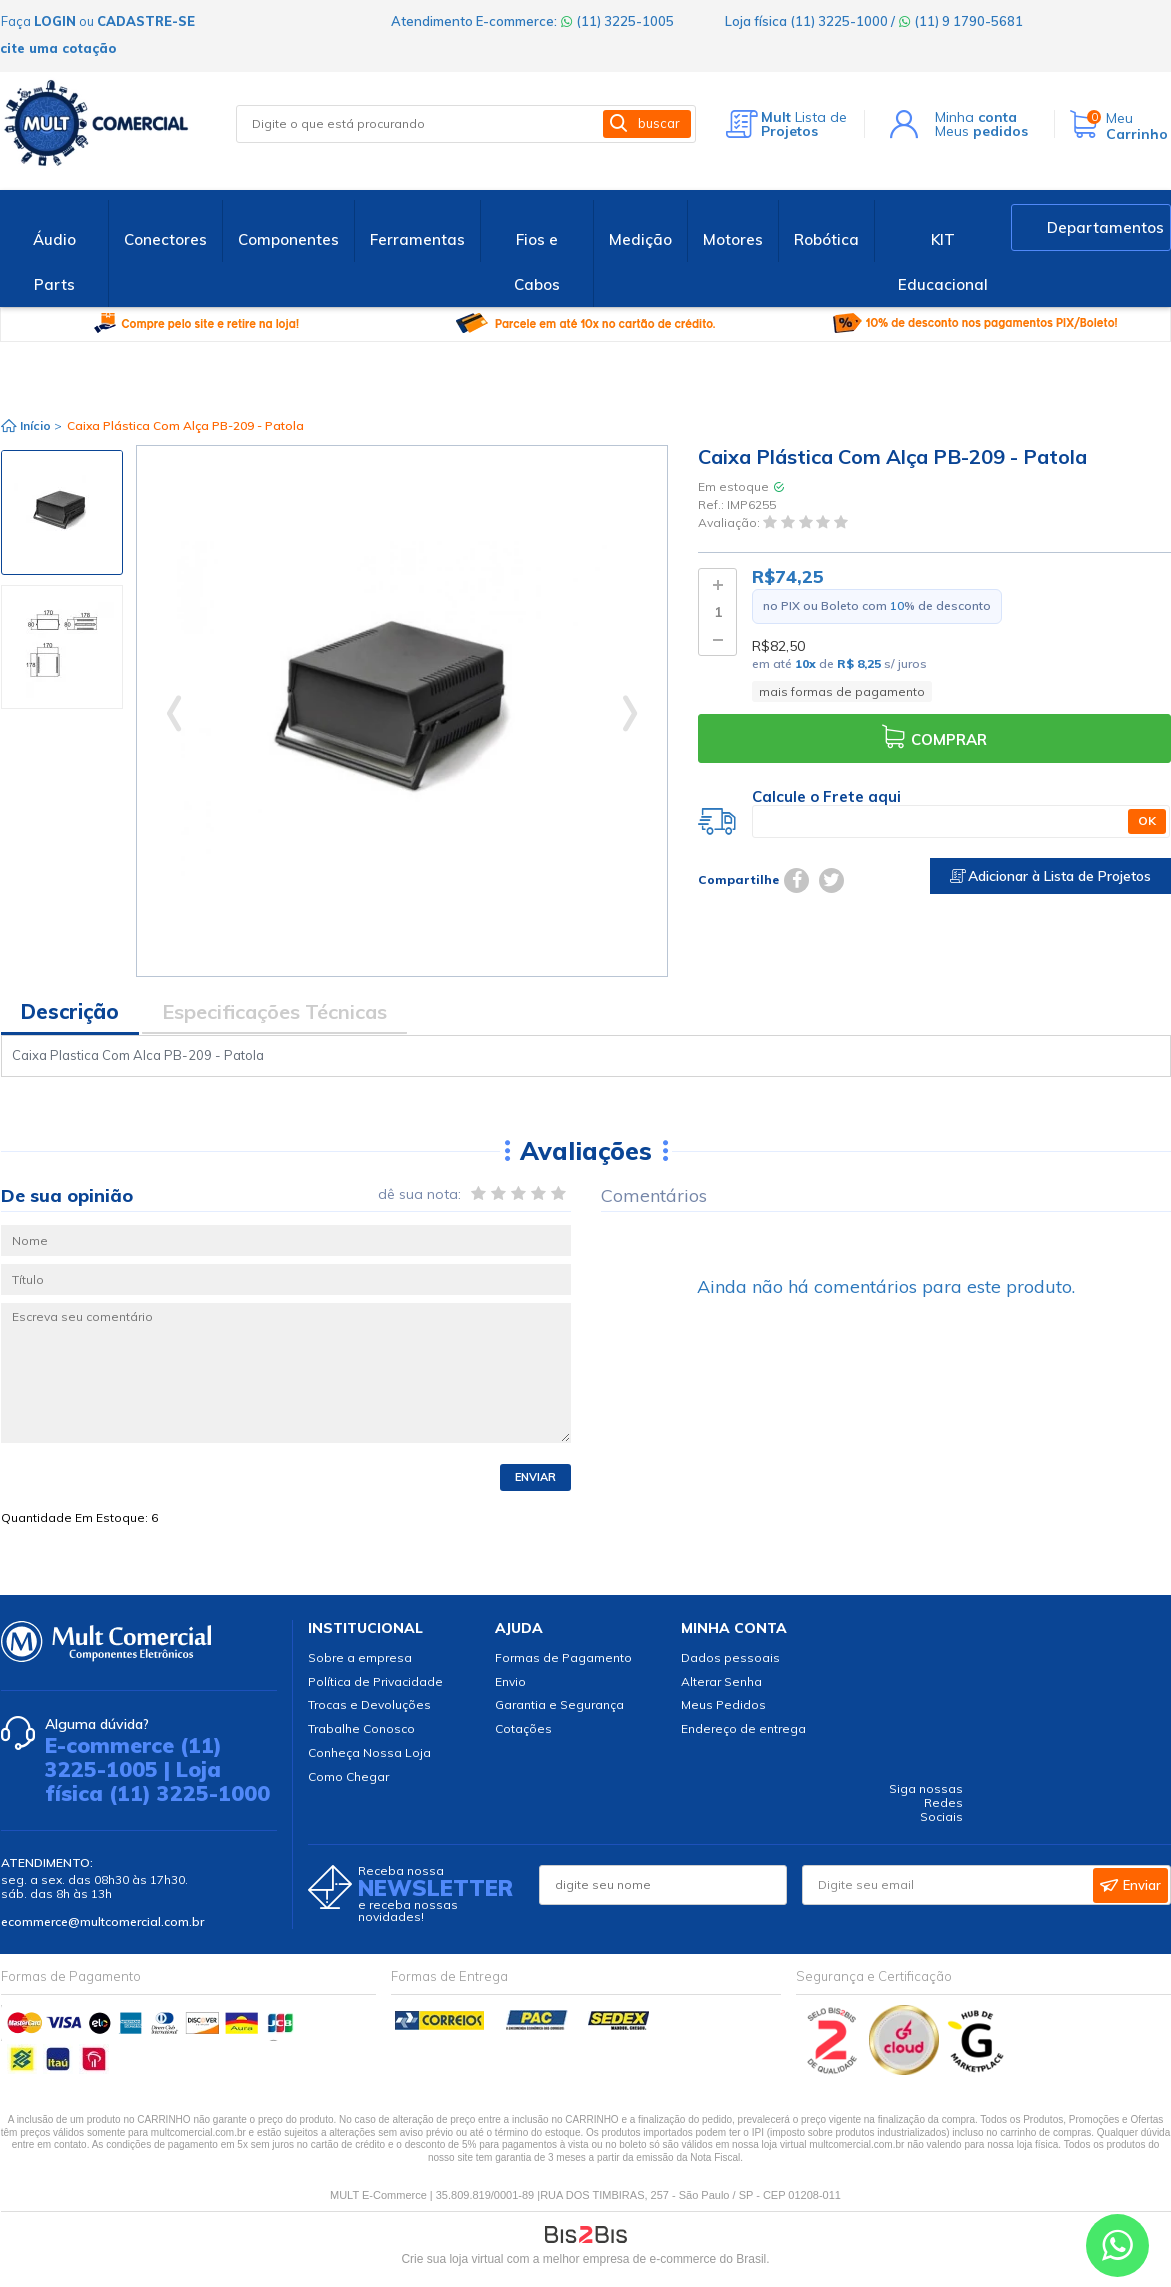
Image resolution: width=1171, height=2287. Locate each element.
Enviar (535, 1477)
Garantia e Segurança (559, 1704)
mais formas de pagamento (842, 691)
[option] (62, 512)
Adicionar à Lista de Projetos (1050, 876)
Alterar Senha (721, 1681)
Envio (510, 1681)
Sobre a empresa (360, 1657)
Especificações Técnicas (274, 1011)
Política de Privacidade (375, 1681)
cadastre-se (146, 21)
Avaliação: (730, 523)
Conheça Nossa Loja (369, 1752)
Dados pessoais (730, 1657)
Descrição (70, 1011)
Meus (981, 131)
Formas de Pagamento (563, 1657)
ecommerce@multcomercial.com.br (102, 1921)
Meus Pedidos (723, 1704)
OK (1147, 820)
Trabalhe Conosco (361, 1728)
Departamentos (1105, 227)
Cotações (523, 1728)
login (55, 21)
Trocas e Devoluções (369, 1704)
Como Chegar (348, 1776)
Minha (976, 117)
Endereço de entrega (743, 1728)
